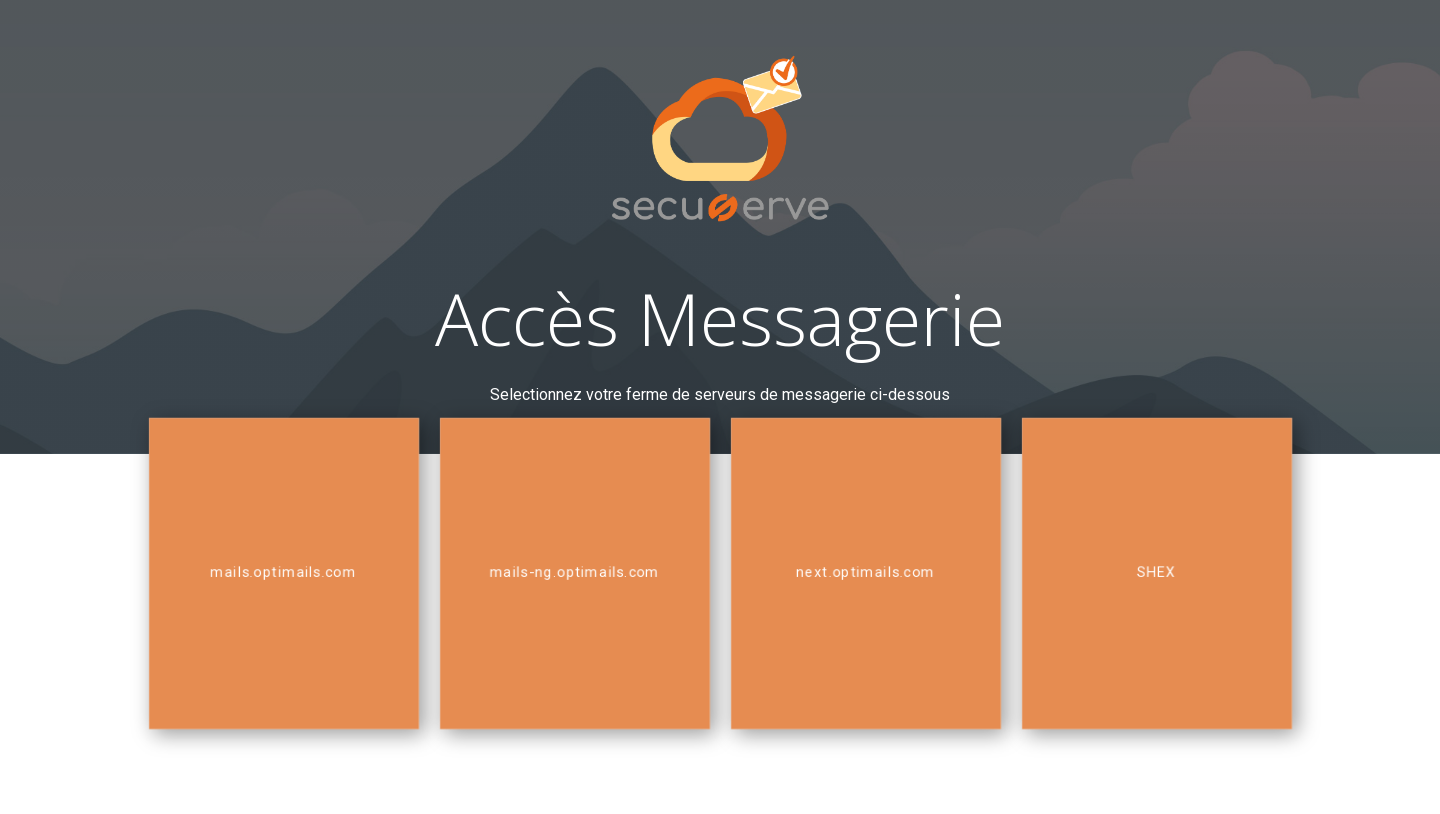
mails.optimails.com (283, 572)
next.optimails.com (866, 572)
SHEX (1157, 572)
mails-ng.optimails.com (574, 572)
